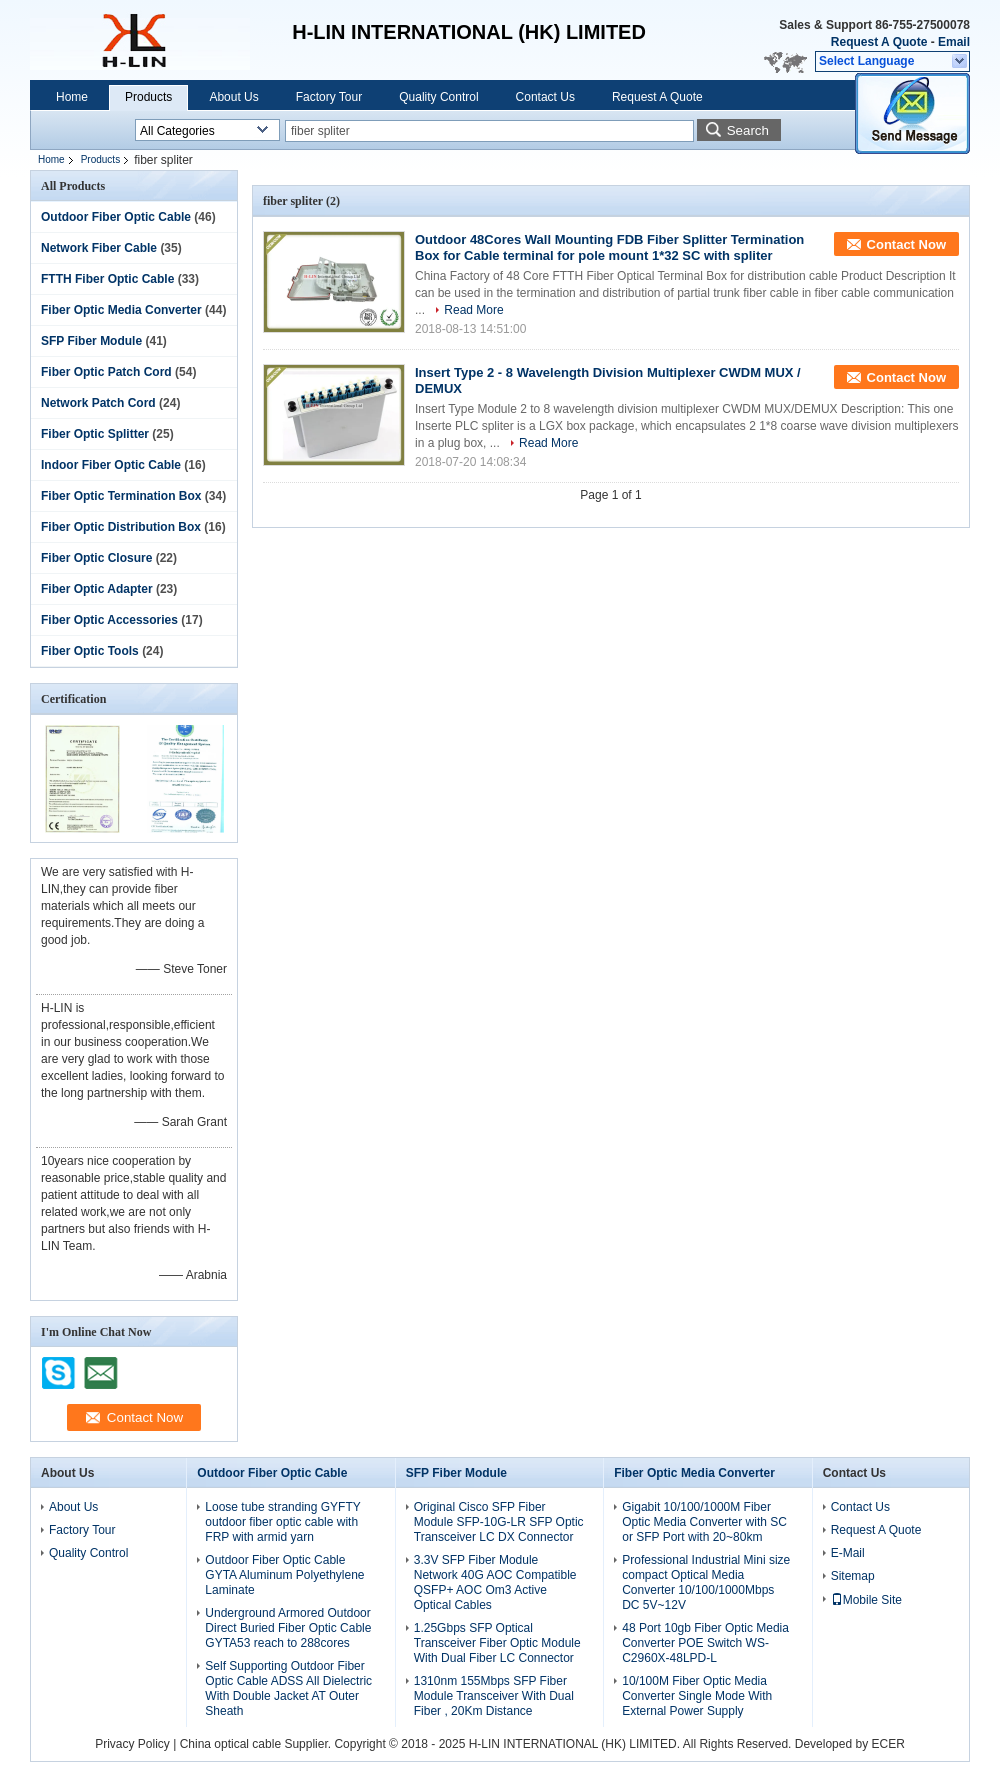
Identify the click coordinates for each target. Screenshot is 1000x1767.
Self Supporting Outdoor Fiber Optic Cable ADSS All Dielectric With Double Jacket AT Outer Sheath (288, 1688)
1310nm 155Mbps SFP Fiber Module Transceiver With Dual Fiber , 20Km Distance (494, 1696)
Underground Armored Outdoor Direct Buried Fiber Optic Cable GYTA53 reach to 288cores (288, 1628)
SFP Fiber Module (91, 341)
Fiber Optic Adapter (97, 589)
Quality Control (438, 97)
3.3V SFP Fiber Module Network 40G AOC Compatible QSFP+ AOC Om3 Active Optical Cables (495, 1582)
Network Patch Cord (98, 403)
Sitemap (853, 1576)
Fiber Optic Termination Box (121, 496)
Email (954, 42)
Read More (473, 310)
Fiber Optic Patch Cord (106, 372)
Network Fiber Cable (99, 248)
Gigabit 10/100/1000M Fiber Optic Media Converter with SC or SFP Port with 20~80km (704, 1522)
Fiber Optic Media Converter (121, 310)
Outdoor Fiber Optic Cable (116, 217)
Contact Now (906, 244)
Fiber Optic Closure (96, 558)
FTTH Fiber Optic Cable (107, 279)
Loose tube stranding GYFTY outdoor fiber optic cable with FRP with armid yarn (282, 1522)
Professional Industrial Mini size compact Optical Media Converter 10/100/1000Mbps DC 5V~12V (706, 1582)
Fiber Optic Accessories (109, 620)
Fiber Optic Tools (90, 651)
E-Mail (848, 1553)
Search (748, 130)
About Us (233, 97)
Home (72, 97)
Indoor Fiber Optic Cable (111, 465)
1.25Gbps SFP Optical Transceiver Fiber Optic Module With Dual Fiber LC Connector (497, 1643)
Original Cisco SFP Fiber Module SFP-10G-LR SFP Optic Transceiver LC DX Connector (499, 1522)
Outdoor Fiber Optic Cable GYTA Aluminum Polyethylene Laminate (284, 1575)
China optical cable (230, 1744)
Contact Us (545, 97)
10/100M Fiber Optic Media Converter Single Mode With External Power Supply (697, 1696)
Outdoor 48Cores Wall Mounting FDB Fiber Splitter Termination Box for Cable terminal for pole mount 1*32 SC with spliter (609, 247)
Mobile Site (866, 1600)
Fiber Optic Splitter (95, 434)
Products (148, 97)
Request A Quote (879, 42)
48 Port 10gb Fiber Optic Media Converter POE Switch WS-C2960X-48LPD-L (705, 1643)
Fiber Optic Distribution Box (121, 527)
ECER (887, 1744)
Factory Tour (329, 97)
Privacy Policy (132, 1744)
